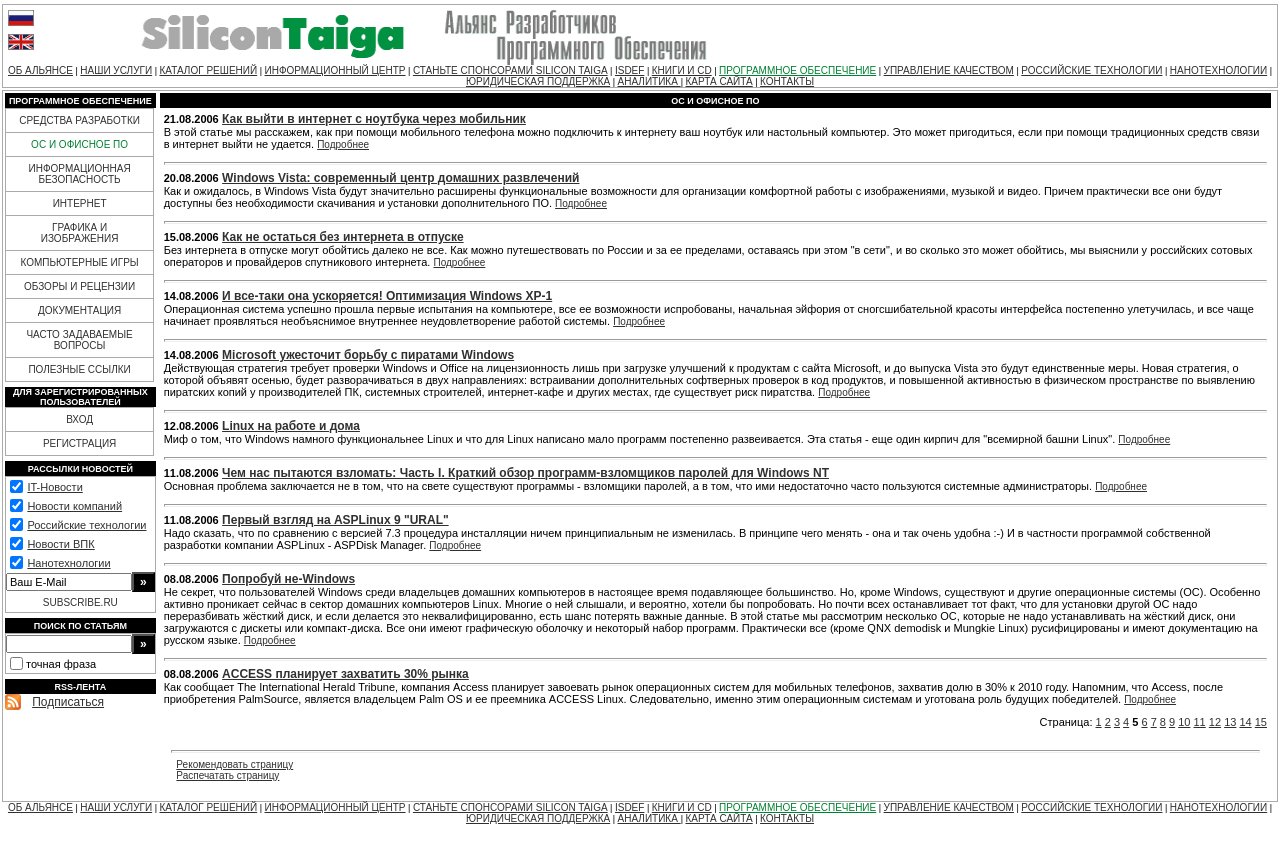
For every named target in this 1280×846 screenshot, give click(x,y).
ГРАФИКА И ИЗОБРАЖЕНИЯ (80, 233)
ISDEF (629, 70)
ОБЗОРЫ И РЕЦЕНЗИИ (79, 286)
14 (1245, 722)
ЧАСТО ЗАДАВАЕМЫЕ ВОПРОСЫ (79, 340)
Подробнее (343, 144)
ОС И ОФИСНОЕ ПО (79, 144)
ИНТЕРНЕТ (80, 203)
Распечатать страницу (227, 775)
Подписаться (68, 702)
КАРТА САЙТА (718, 81)
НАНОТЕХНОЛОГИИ (1218, 70)
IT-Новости (54, 487)
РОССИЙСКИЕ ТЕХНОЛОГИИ (1091, 70)
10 (1184, 722)
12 (1215, 722)
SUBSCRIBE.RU (80, 602)
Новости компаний (74, 506)
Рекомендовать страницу (234, 764)
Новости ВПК (60, 544)
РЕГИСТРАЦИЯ (79, 443)
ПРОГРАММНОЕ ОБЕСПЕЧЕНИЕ (797, 70)
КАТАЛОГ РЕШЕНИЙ (208, 70)
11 (1200, 722)
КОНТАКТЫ (787, 81)
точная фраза (61, 664)
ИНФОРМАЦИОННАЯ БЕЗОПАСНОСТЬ (80, 174)
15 (1261, 722)
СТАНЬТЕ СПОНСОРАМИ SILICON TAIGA (510, 70)
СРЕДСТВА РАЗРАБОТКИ (79, 120)
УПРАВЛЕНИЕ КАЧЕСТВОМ (949, 70)
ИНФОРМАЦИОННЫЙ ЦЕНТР (335, 70)
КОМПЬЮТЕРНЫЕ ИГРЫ (79, 262)
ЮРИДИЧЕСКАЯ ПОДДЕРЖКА (538, 81)
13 (1230, 722)
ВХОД (79, 419)
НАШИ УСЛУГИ (116, 70)
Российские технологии (86, 525)
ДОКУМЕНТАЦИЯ (79, 310)
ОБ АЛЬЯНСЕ (40, 70)
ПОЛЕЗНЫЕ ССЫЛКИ (79, 369)
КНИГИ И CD (682, 70)
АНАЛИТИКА (649, 81)
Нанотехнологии (68, 563)
